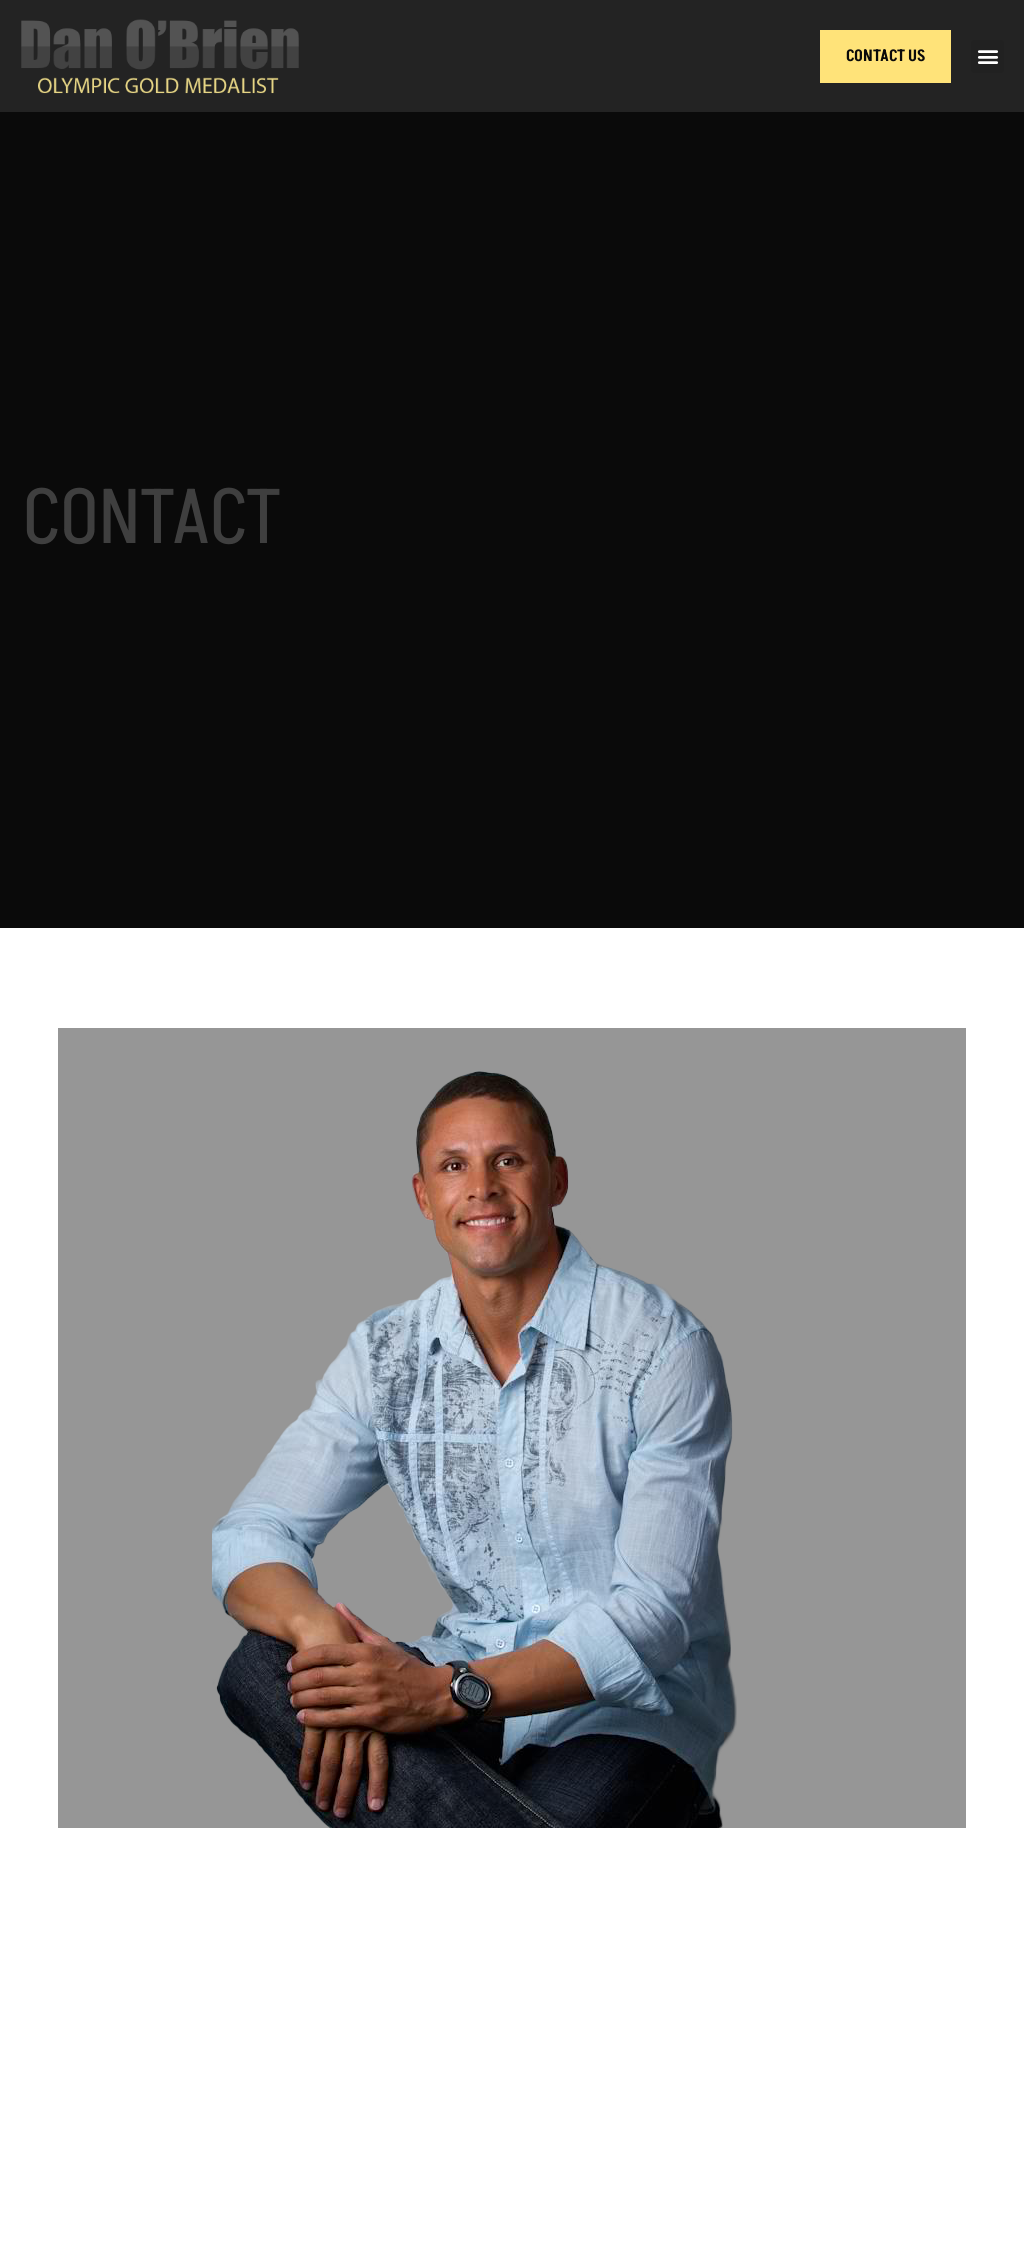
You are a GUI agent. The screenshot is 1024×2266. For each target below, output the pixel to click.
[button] (987, 56)
